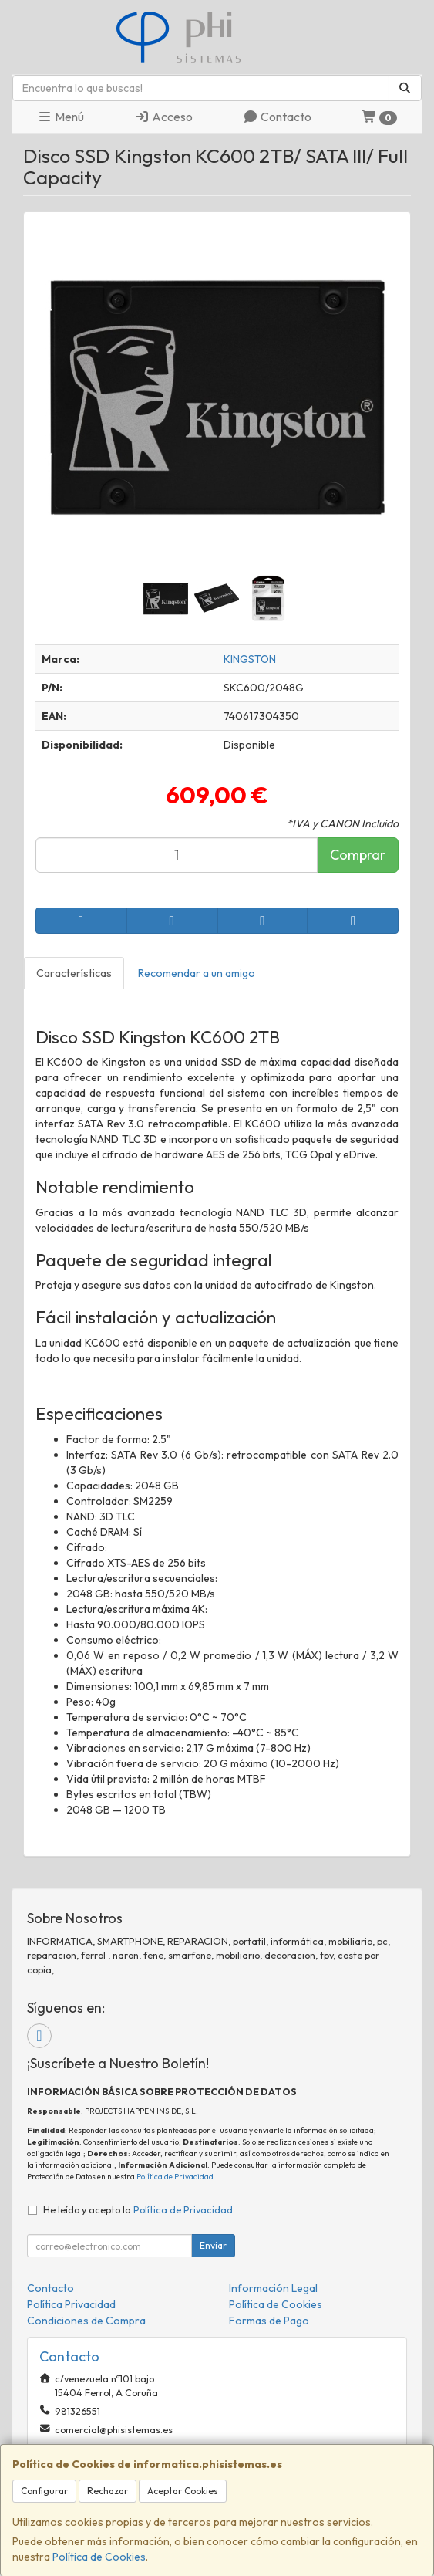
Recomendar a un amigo (196, 973)
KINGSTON (250, 659)
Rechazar (107, 2491)
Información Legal (273, 2288)
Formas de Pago (269, 2321)
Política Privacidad (71, 2304)
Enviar (213, 2245)
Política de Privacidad (175, 2177)
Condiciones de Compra (86, 2321)
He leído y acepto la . (139, 2209)
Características (74, 973)
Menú (60, 116)
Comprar (357, 855)
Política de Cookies (99, 2557)
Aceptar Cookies (182, 2491)
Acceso (163, 116)
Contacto (277, 116)
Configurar (44, 2491)
